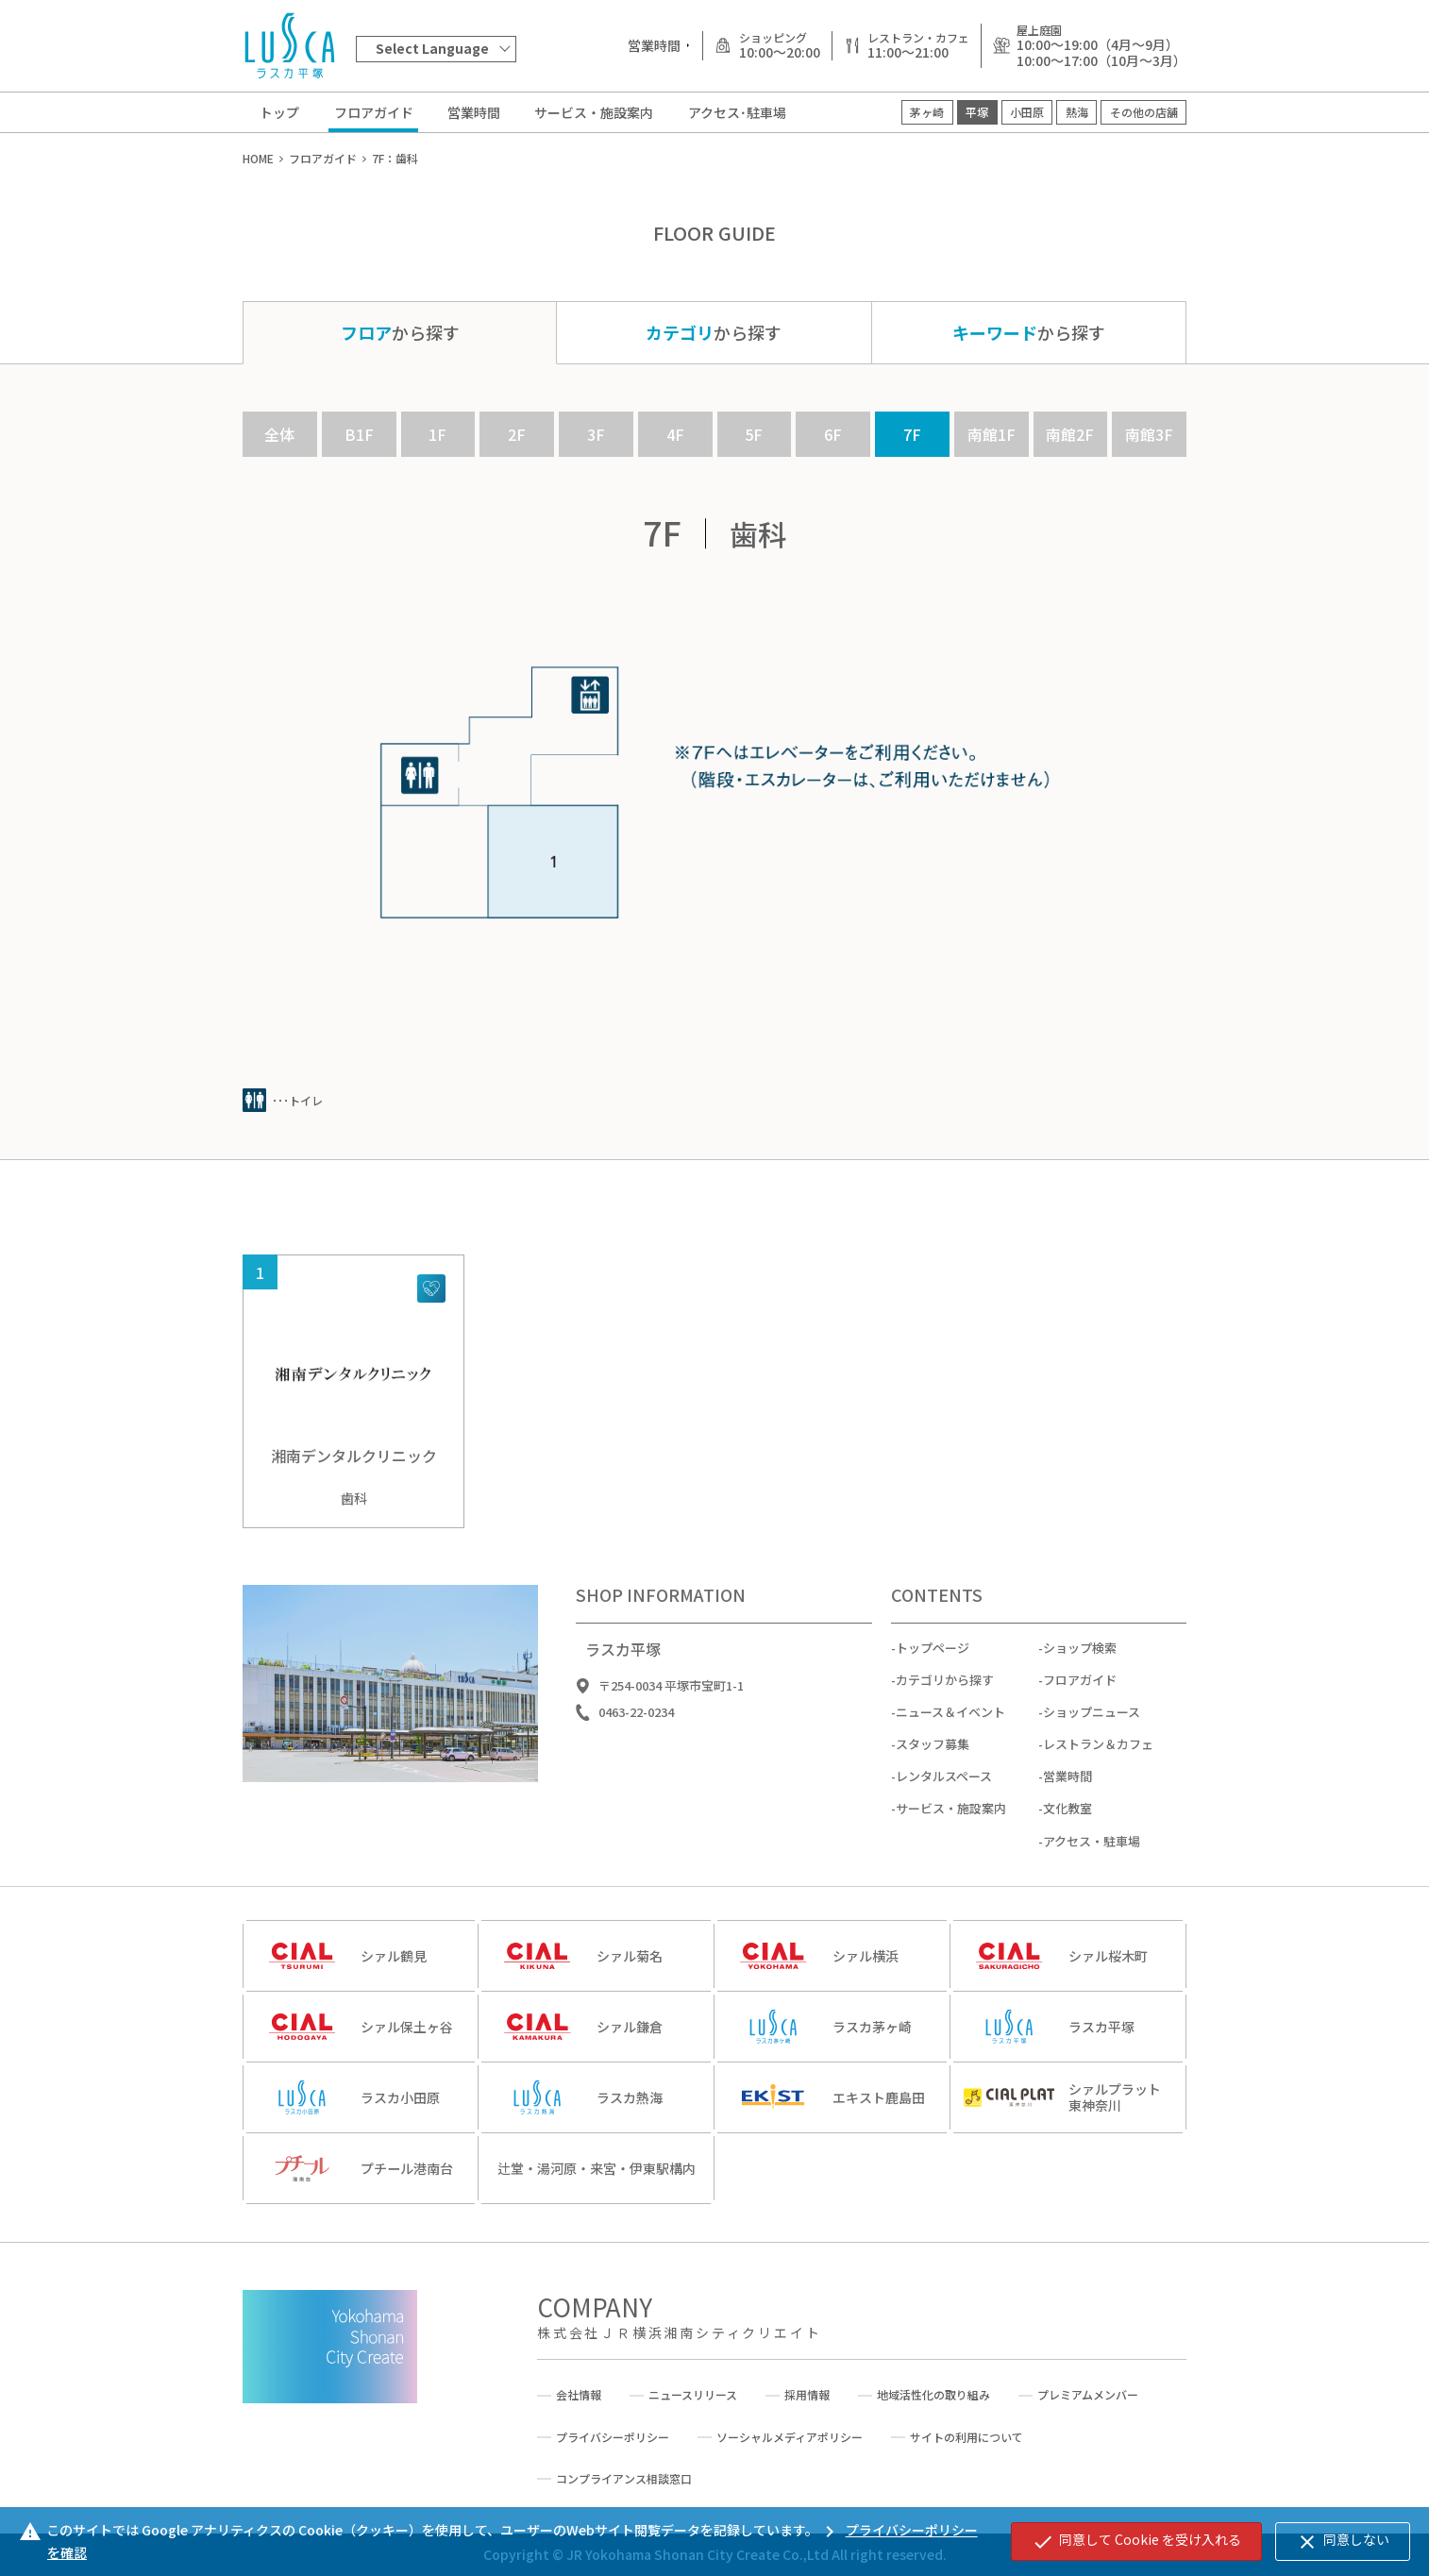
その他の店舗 (1144, 112)
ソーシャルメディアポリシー (789, 2437)
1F (437, 434)
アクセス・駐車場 (1091, 1854)
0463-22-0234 (636, 1726)
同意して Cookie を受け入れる (1136, 2541)
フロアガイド (373, 112)
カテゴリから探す (945, 1694)
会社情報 (578, 2394)
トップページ (932, 1661)
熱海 (1077, 112)
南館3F (1149, 434)
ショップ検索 (1080, 1661)
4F (675, 434)
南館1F (991, 434)
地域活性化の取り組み (933, 2394)
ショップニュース (1091, 1726)
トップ (279, 112)
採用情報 (807, 2394)
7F (912, 434)
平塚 (977, 112)
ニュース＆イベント (950, 1726)
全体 (279, 434)
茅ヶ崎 (927, 112)
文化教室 (1067, 1822)
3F (596, 434)
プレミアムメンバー (1087, 2394)
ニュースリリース (692, 2394)
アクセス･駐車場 (737, 112)
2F (517, 434)
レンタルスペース (944, 1790)
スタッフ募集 (932, 1758)
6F (833, 434)
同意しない (1342, 2541)
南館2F (1070, 434)
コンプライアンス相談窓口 (624, 2478)
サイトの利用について (966, 2437)
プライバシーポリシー (612, 2437)
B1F (359, 434)
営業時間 (473, 112)
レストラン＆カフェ (1098, 1758)
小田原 (1027, 112)
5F (754, 434)
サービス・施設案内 (593, 112)
